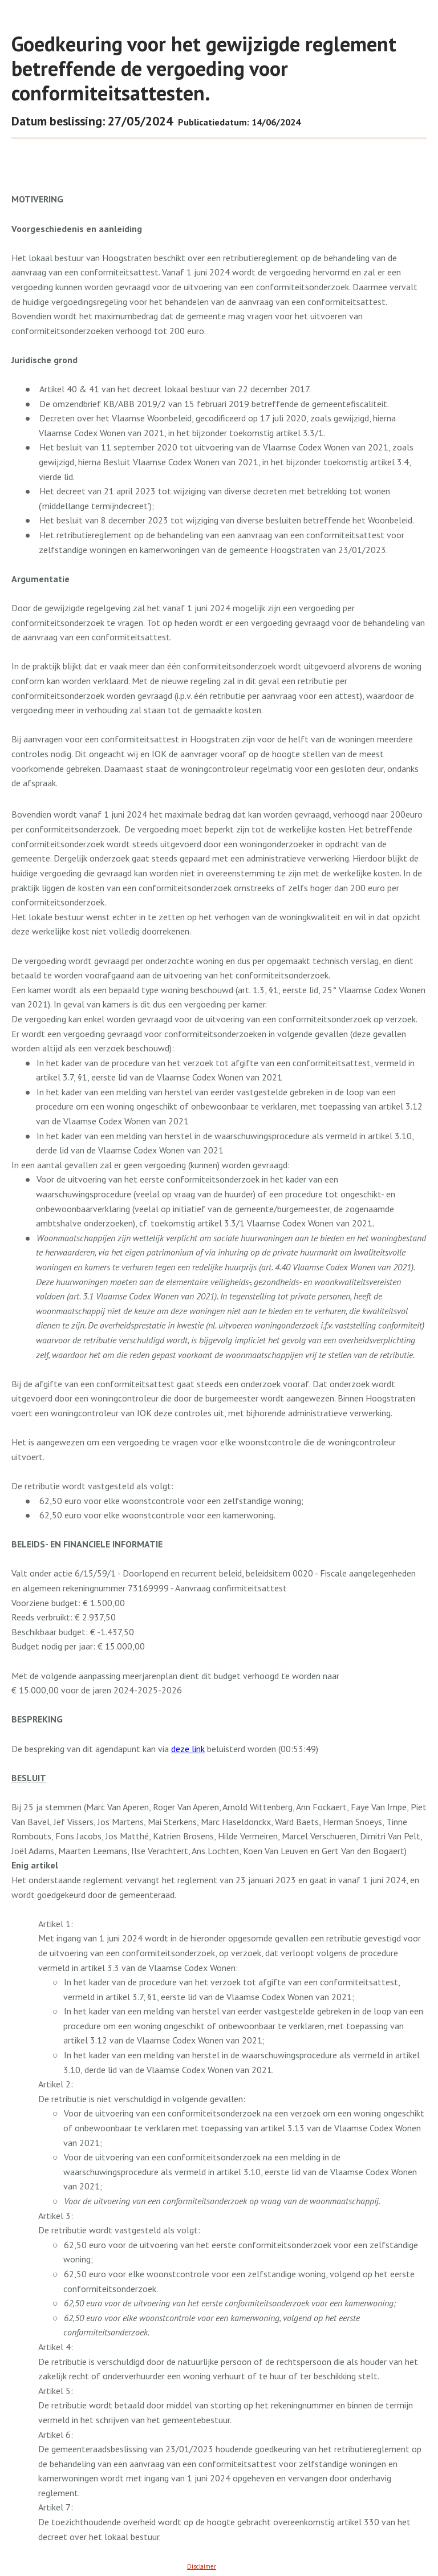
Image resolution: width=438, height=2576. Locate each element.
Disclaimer (201, 2566)
